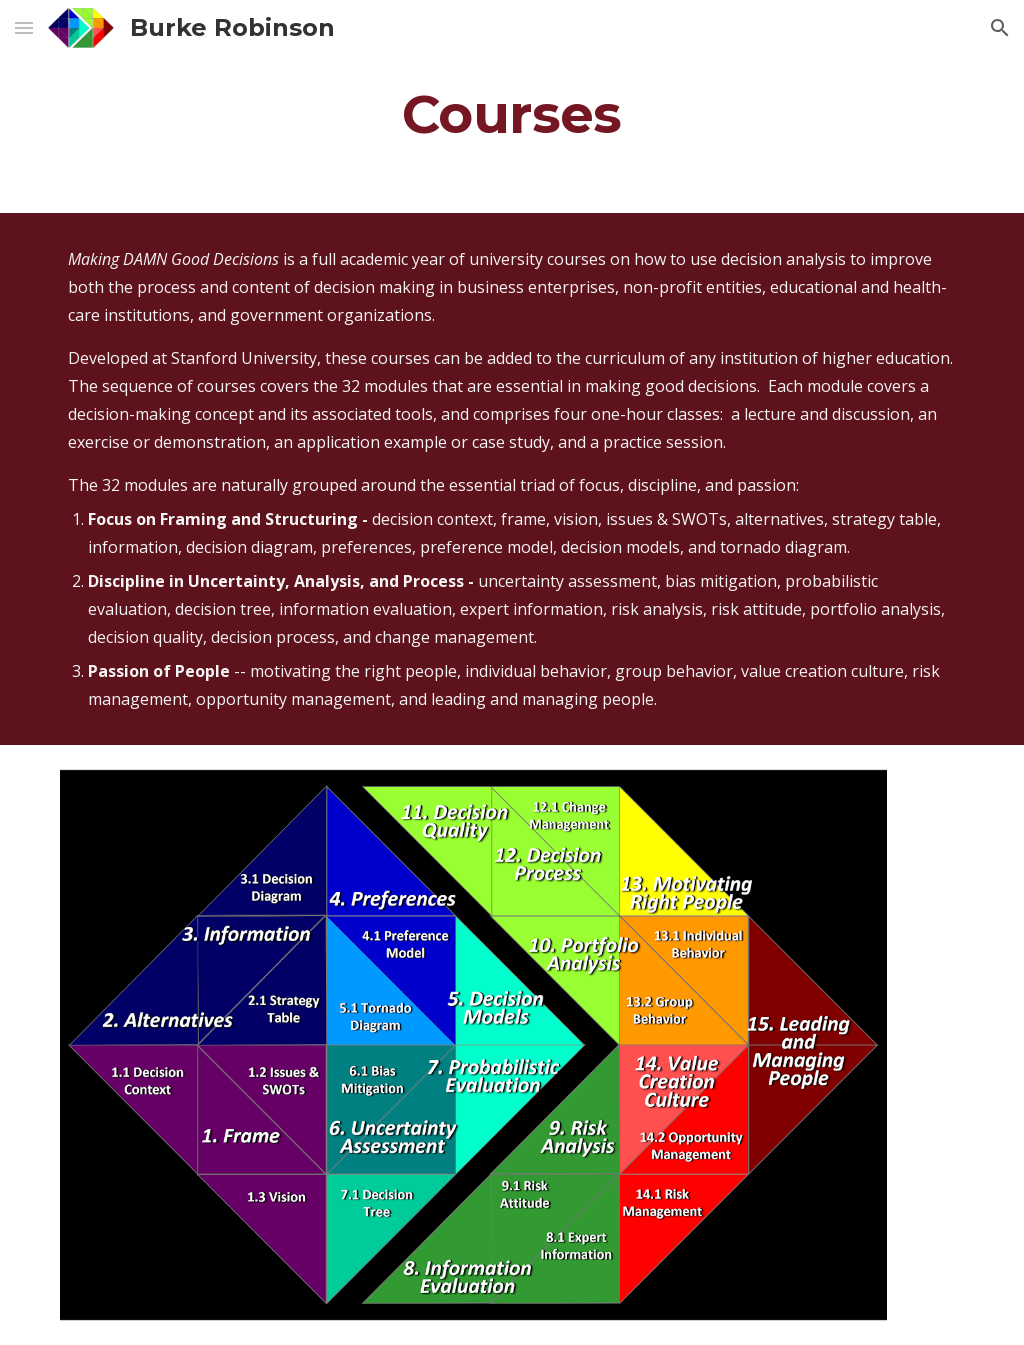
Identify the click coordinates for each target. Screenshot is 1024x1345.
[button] (24, 27)
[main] (512, 113)
